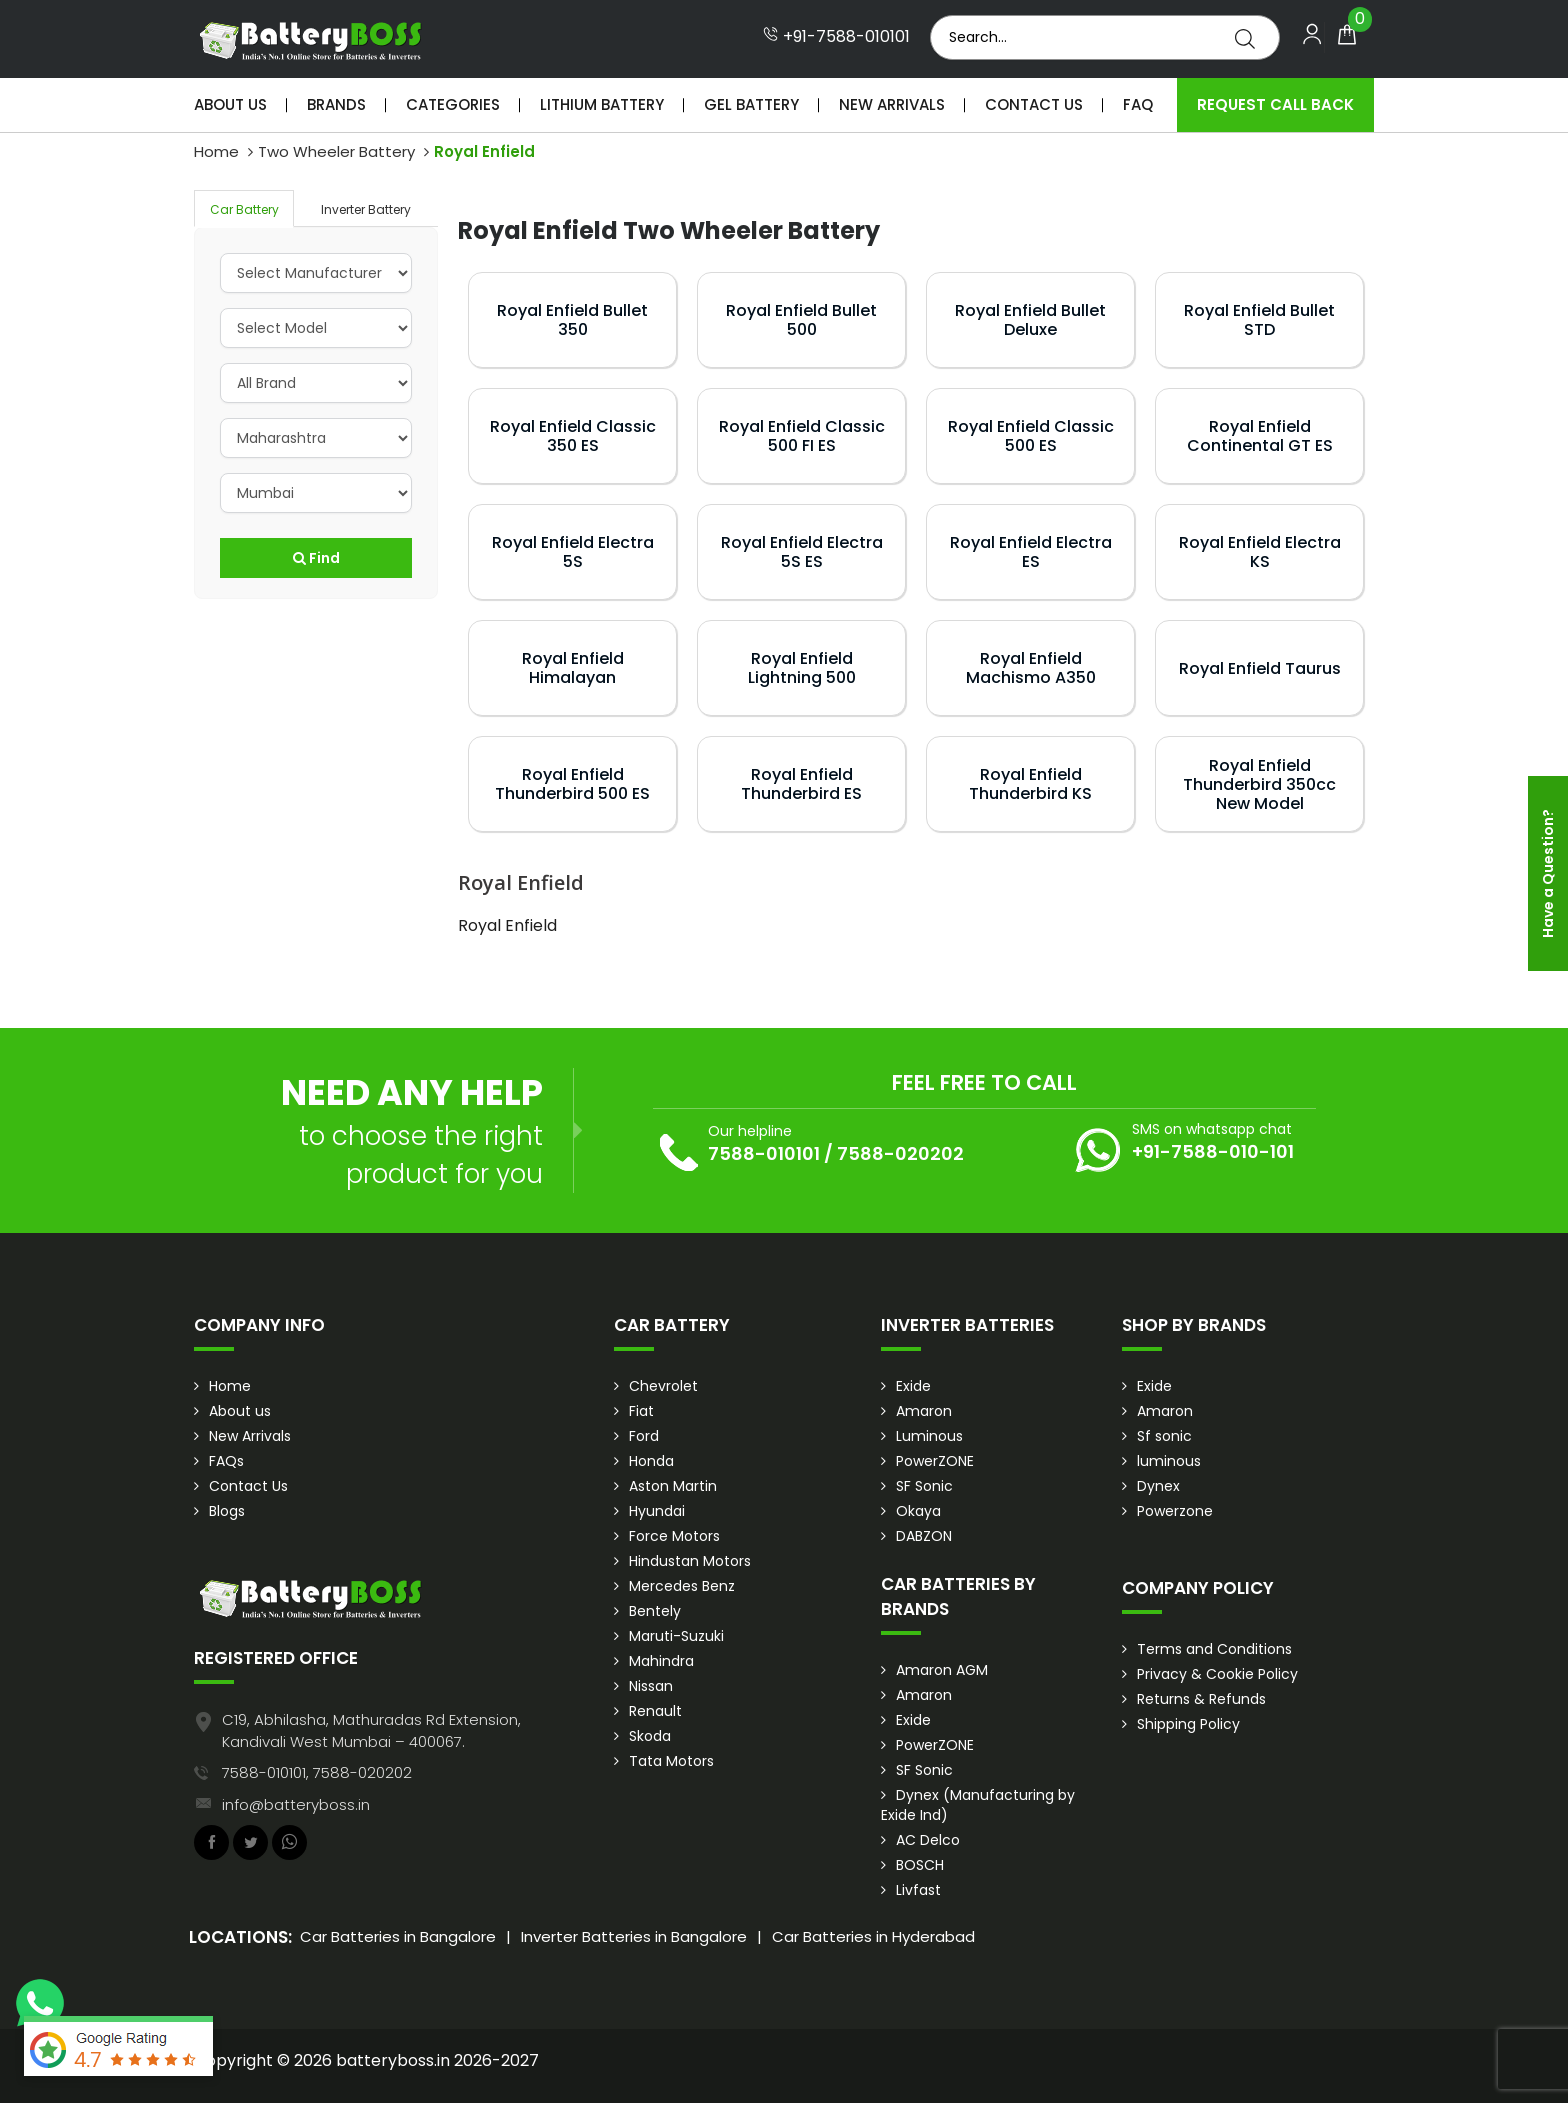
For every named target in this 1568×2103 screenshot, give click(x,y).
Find (316, 558)
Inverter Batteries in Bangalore (634, 1936)
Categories (453, 104)
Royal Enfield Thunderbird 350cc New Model (1259, 784)
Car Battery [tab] (244, 209)
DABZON (924, 1536)
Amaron (924, 1411)
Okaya (918, 1511)
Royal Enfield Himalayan (573, 668)
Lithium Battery (602, 104)
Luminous (929, 1436)
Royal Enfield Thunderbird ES (801, 784)
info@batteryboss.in (296, 1804)
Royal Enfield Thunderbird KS (1030, 784)
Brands (336, 104)
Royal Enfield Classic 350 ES (573, 436)
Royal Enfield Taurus (1260, 668)
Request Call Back (1275, 104)
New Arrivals (892, 104)
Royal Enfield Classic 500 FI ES (802, 436)
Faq (1138, 104)
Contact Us (1034, 104)
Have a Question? (1548, 873)
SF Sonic (924, 1486)
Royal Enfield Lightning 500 (802, 668)
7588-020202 (900, 1153)
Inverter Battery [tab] (366, 209)
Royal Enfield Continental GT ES (1260, 436)
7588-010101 (764, 1153)
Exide (913, 1386)
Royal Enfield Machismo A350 (1031, 668)
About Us (230, 104)
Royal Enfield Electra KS (1260, 552)
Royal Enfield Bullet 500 (801, 320)
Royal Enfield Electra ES (1031, 552)
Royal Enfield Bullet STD (1259, 320)
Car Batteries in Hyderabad (873, 1936)
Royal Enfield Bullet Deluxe (1030, 320)
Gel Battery (751, 104)
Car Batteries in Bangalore (398, 1936)
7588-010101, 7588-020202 (317, 1772)
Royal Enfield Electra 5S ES (802, 552)
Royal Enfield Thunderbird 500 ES (572, 784)
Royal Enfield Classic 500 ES (1031, 436)
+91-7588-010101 (836, 37)
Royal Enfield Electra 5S (573, 552)
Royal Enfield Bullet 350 (572, 320)
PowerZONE (935, 1461)
